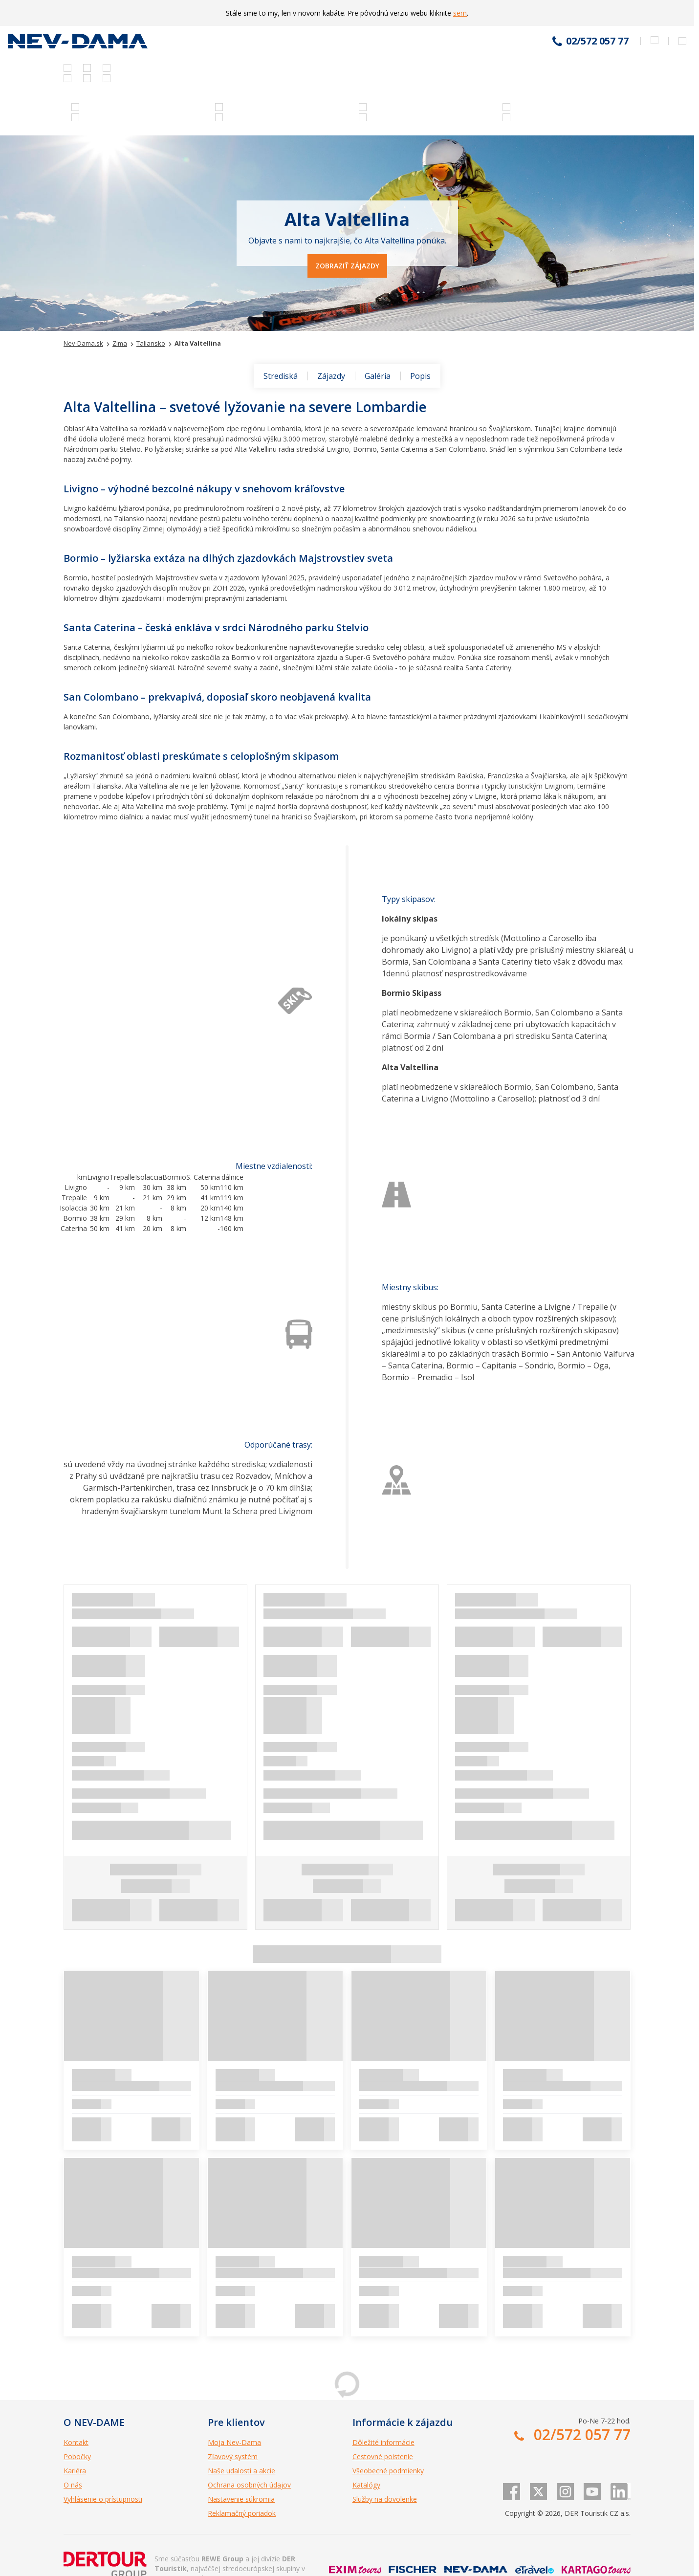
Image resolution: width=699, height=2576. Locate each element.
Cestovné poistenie (382, 2456)
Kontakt (76, 2442)
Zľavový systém (233, 2456)
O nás (73, 2484)
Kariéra (75, 2470)
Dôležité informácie (383, 2442)
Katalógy (366, 2484)
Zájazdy (331, 376)
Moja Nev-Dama (234, 2442)
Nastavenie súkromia (241, 2499)
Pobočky (77, 2456)
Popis (420, 376)
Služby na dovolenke (384, 2499)
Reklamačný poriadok (242, 2513)
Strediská (280, 376)
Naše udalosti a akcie (241, 2470)
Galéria (378, 376)
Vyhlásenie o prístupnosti (103, 2499)
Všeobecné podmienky (388, 2470)
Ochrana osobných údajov (249, 2484)
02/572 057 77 (597, 41)
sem (460, 13)
